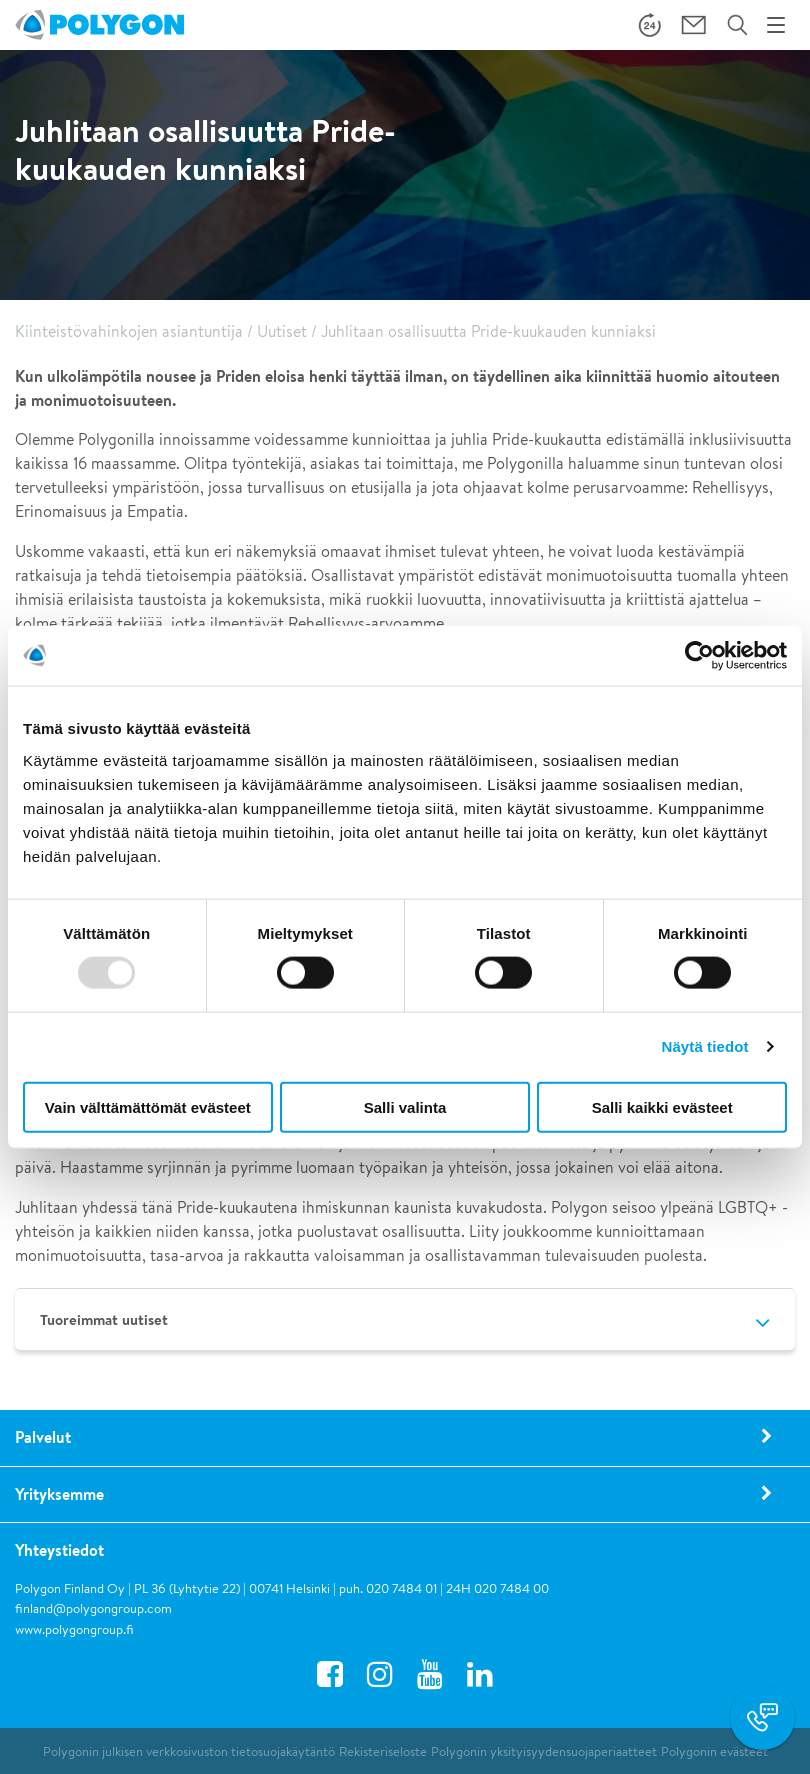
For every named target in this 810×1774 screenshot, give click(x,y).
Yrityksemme (59, 1494)
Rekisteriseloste (383, 1751)
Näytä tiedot (705, 1046)
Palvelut (43, 1437)
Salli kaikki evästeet (662, 1106)
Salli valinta (405, 1106)
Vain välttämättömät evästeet (148, 1106)
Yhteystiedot (59, 1550)
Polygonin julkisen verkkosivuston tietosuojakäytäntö (189, 1751)
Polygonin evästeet (714, 1751)
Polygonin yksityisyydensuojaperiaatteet (544, 1751)
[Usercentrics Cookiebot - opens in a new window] (699, 656)
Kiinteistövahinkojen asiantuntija (129, 331)
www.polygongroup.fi (74, 1629)
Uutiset (282, 331)
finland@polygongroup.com (93, 1608)
